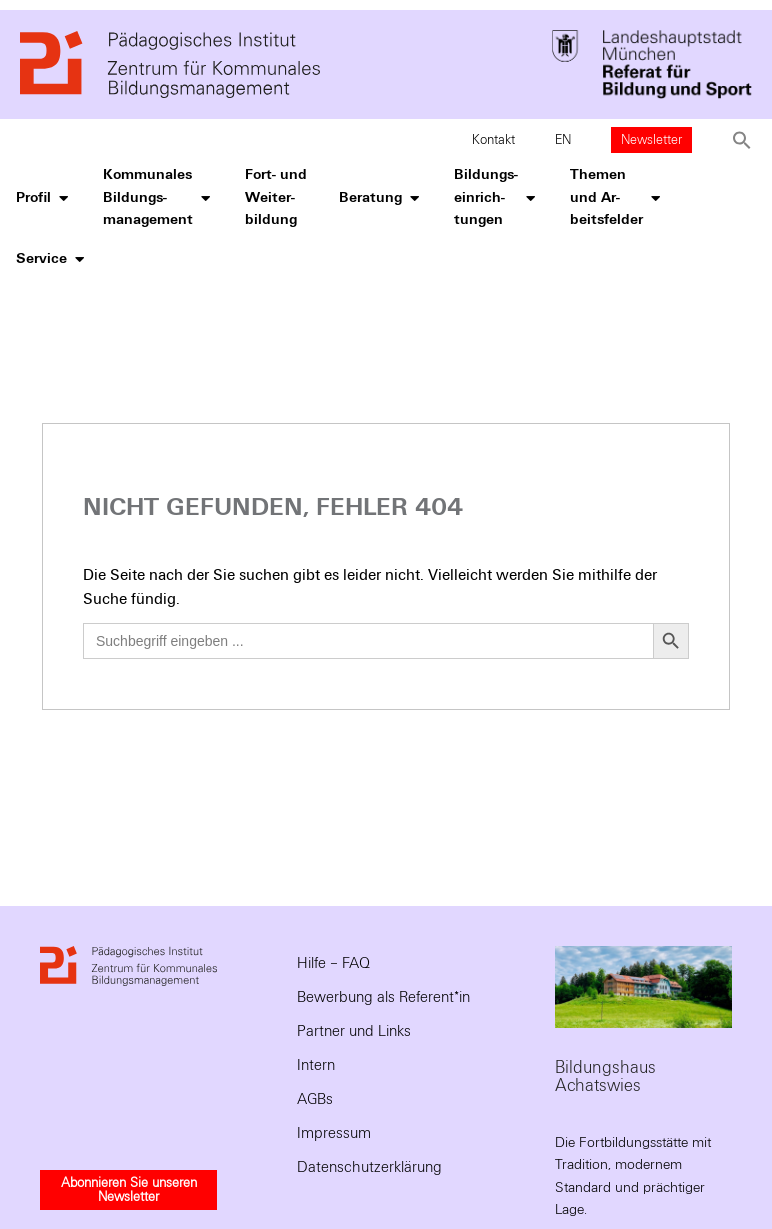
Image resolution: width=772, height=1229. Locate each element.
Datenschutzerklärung (369, 1167)
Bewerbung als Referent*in (383, 997)
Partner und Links (354, 1031)
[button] (742, 140)
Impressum (334, 1133)
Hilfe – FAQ (333, 963)
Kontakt (493, 140)
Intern (316, 1065)
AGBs (315, 1099)
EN (563, 140)
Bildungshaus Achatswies (605, 1076)
